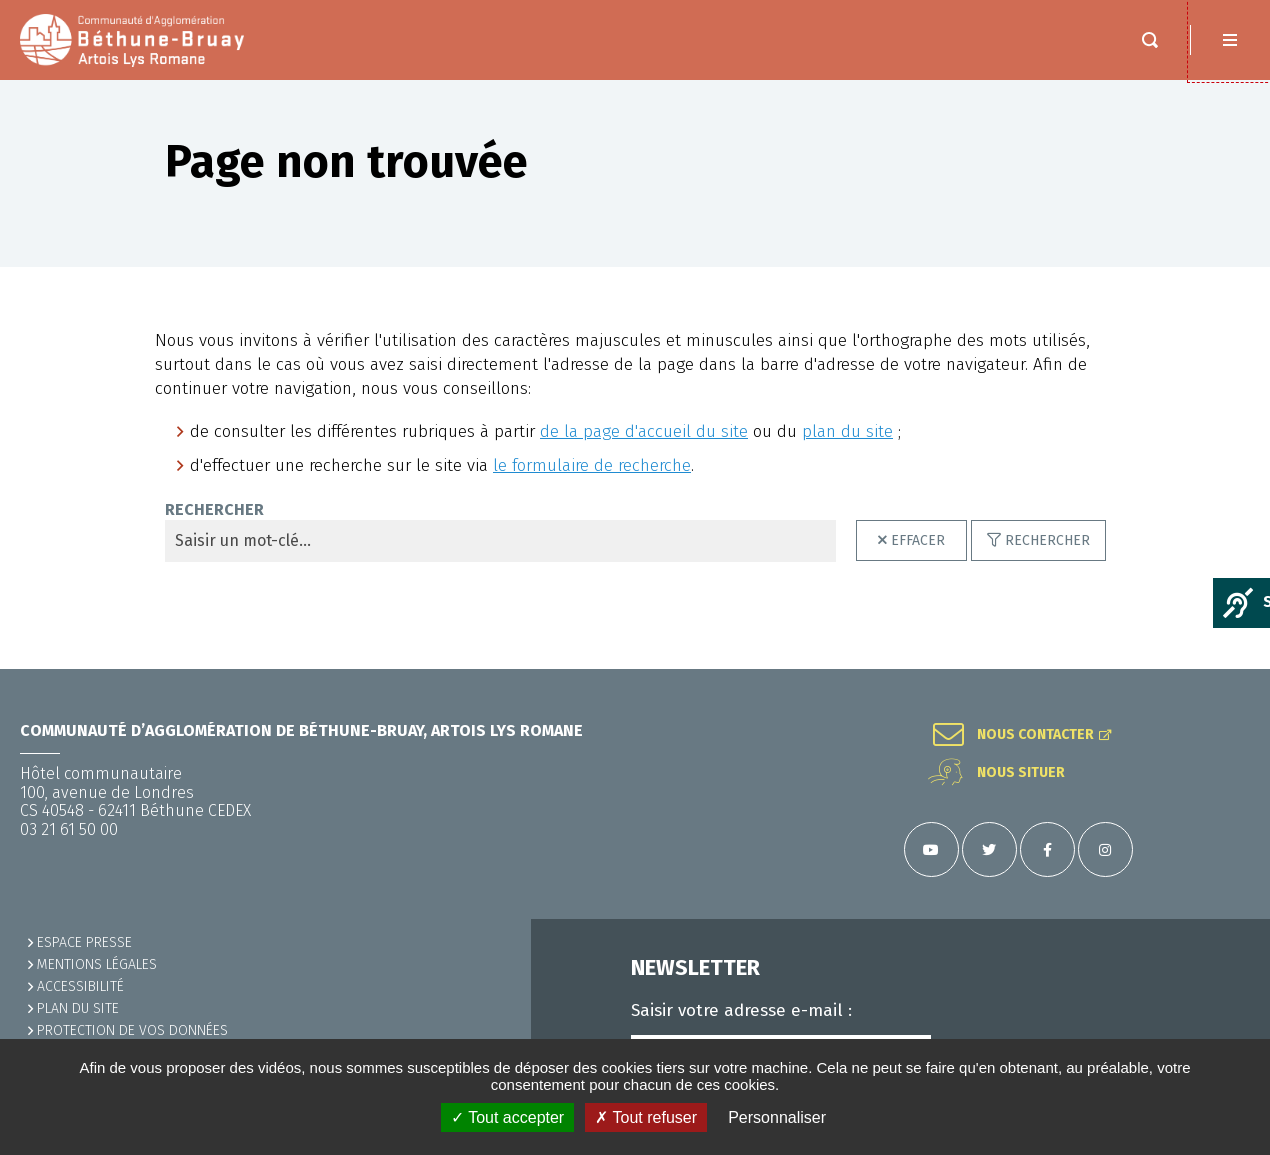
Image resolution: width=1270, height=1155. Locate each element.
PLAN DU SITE (78, 1008)
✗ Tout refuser (646, 1117)
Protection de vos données (132, 1030)
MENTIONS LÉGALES (97, 964)
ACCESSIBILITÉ (80, 986)
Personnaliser (777, 1117)
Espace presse (84, 942)
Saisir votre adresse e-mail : (741, 1011)
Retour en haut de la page (1230, 669)
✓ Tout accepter (507, 1117)
